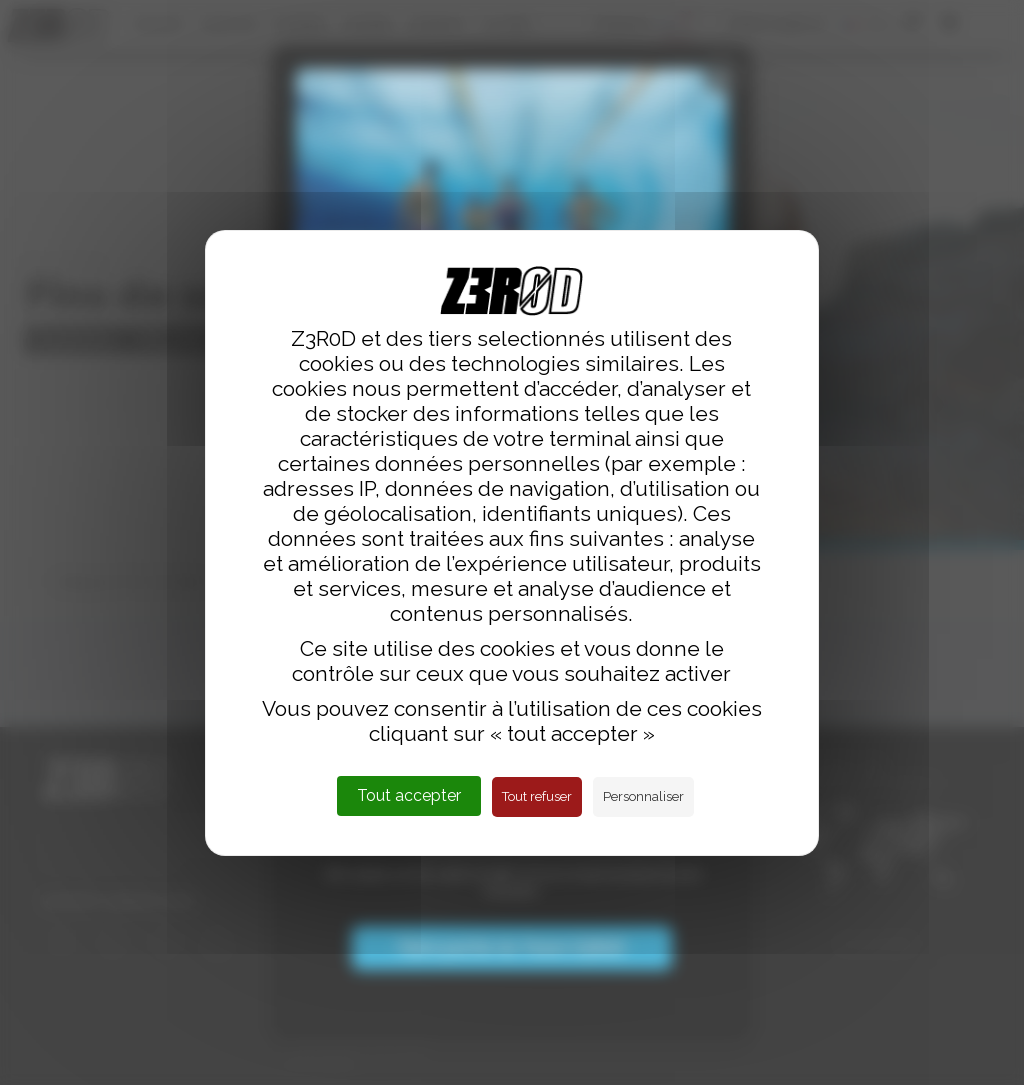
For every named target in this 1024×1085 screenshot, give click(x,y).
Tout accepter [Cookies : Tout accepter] (409, 795)
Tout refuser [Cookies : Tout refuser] (537, 796)
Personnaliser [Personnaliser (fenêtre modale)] (643, 796)
